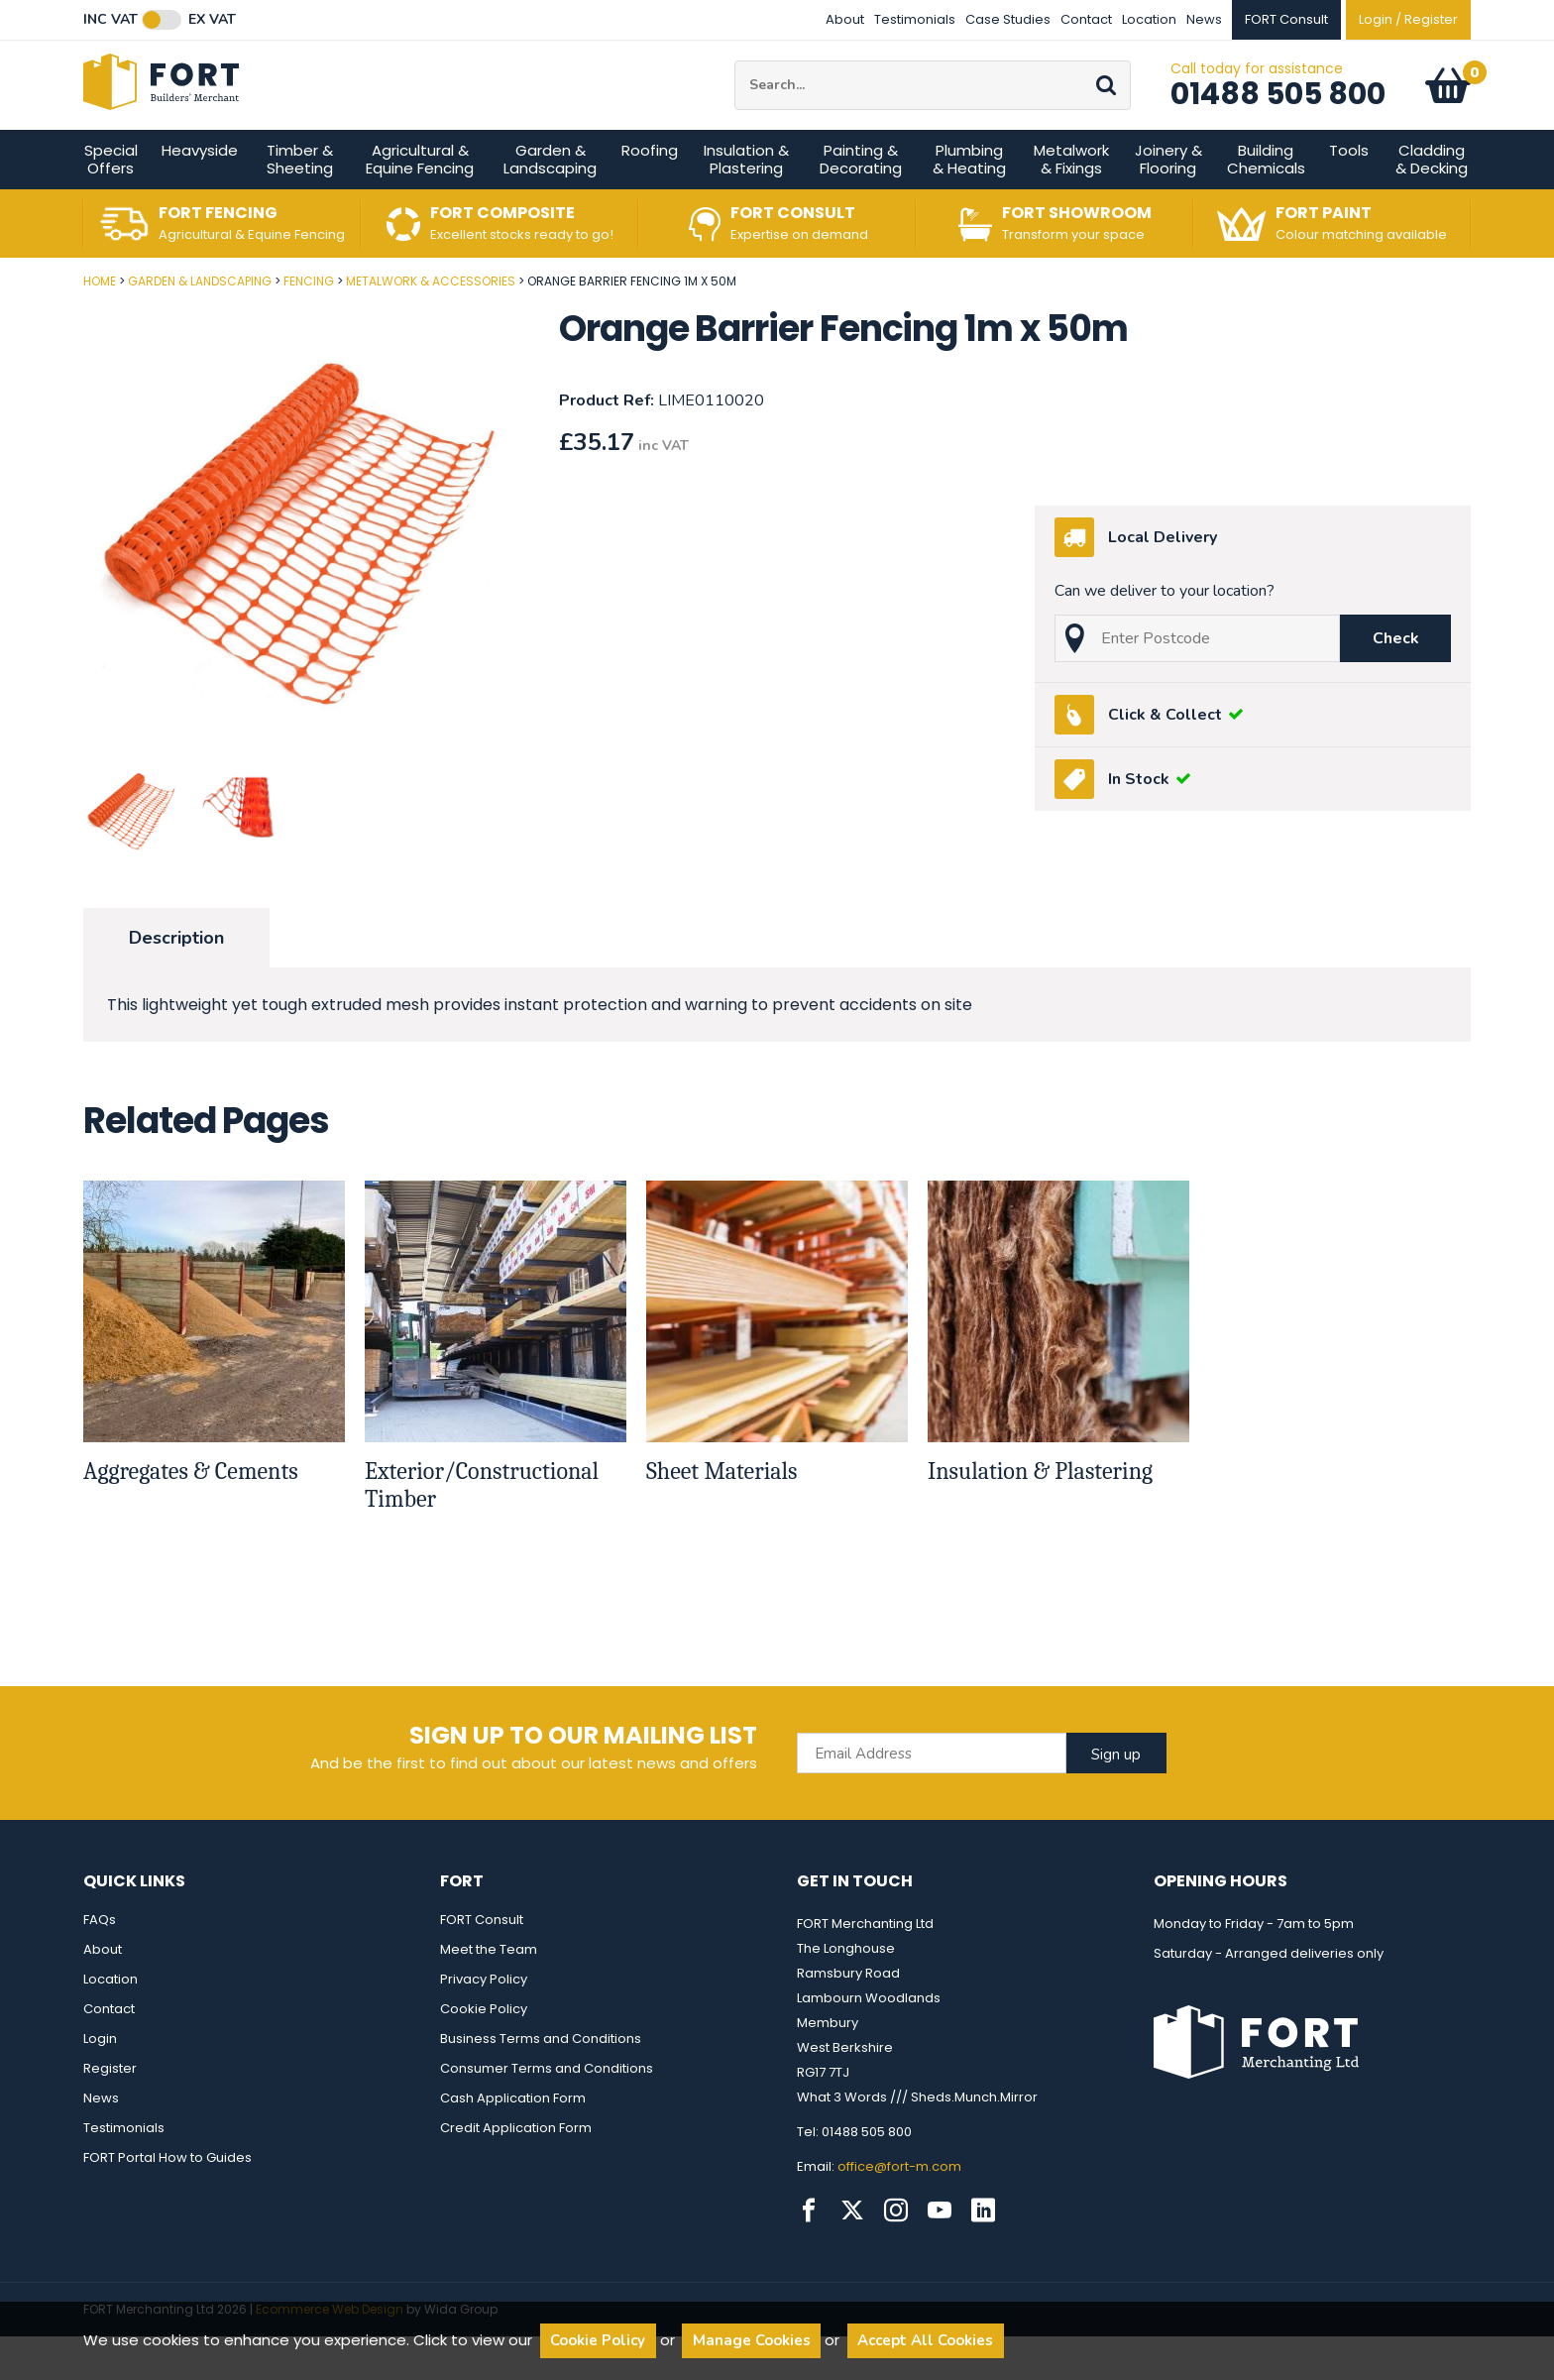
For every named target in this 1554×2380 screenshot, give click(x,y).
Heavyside (200, 193)
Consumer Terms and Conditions (546, 2111)
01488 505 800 (1278, 116)
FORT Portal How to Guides (167, 2201)
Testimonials (914, 19)
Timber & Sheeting (300, 202)
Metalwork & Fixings (1071, 202)
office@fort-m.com (899, 2210)
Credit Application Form (516, 2171)
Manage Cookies (752, 2340)
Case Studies (1008, 19)
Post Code (0, 317)
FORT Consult (481, 1963)
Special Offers (111, 202)
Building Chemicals (1266, 202)
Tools (1349, 193)
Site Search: (734, 82)
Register (110, 2111)
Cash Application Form (513, 2141)
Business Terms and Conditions (540, 2082)
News (1204, 19)
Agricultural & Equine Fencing (420, 202)
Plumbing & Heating (969, 202)
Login (100, 2082)
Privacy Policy (483, 2022)
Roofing (649, 193)
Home (99, 324)
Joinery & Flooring (1168, 202)
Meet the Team (488, 1992)
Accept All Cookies (925, 2340)
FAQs (99, 1963)
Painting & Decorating (861, 202)
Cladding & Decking (1431, 202)
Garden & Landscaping (550, 202)
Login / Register (1408, 19)
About (845, 19)
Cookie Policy (483, 2052)
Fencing (308, 324)
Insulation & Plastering (746, 202)
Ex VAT (212, 20)
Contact (1086, 19)
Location (1149, 19)
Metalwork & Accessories (430, 324)
